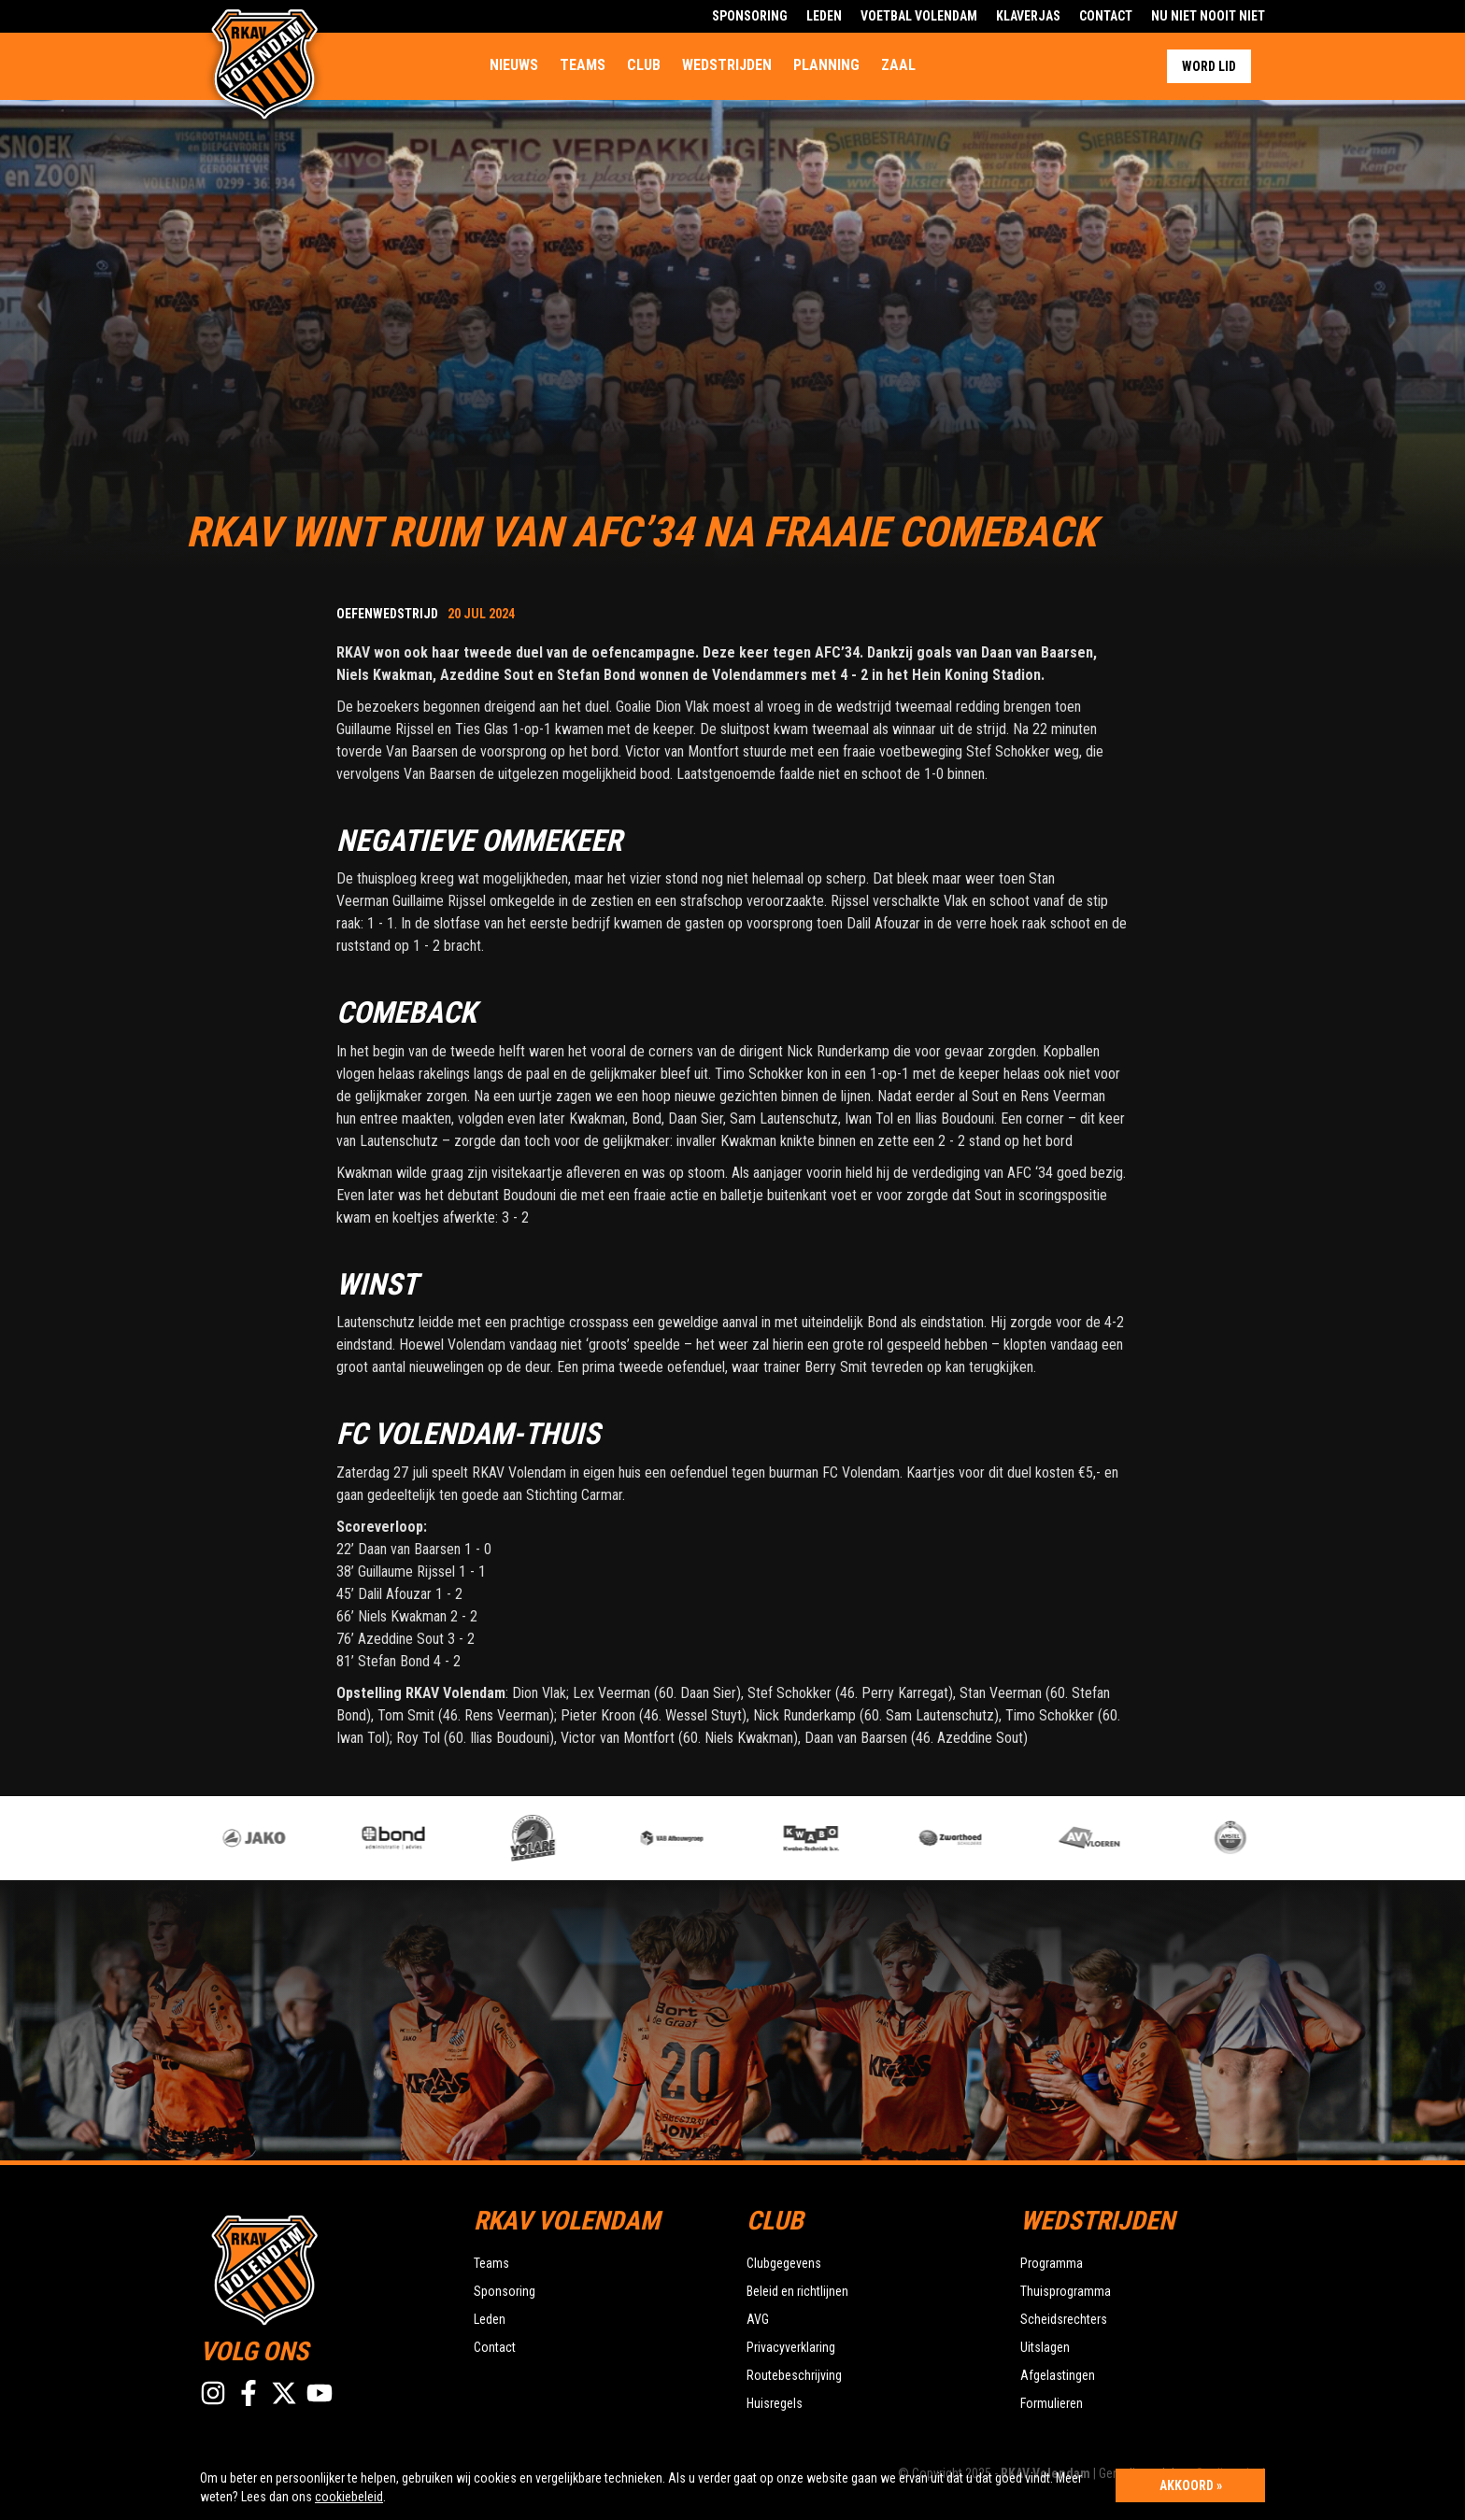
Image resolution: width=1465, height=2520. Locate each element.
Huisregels (775, 2403)
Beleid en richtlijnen (797, 2291)
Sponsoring (750, 15)
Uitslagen (1045, 2347)
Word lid (1209, 66)
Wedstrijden (727, 65)
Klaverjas (1028, 15)
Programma (1051, 2263)
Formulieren (1051, 2403)
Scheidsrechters (1063, 2319)
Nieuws (514, 65)
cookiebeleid (349, 2496)
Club (644, 65)
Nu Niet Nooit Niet (1208, 15)
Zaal (898, 65)
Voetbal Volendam (919, 15)
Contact (1105, 15)
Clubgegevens (784, 2263)
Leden (824, 15)
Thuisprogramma (1065, 2291)
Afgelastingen (1057, 2375)
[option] (560, 1838)
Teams (582, 65)
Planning (826, 65)
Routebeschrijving (794, 2375)
